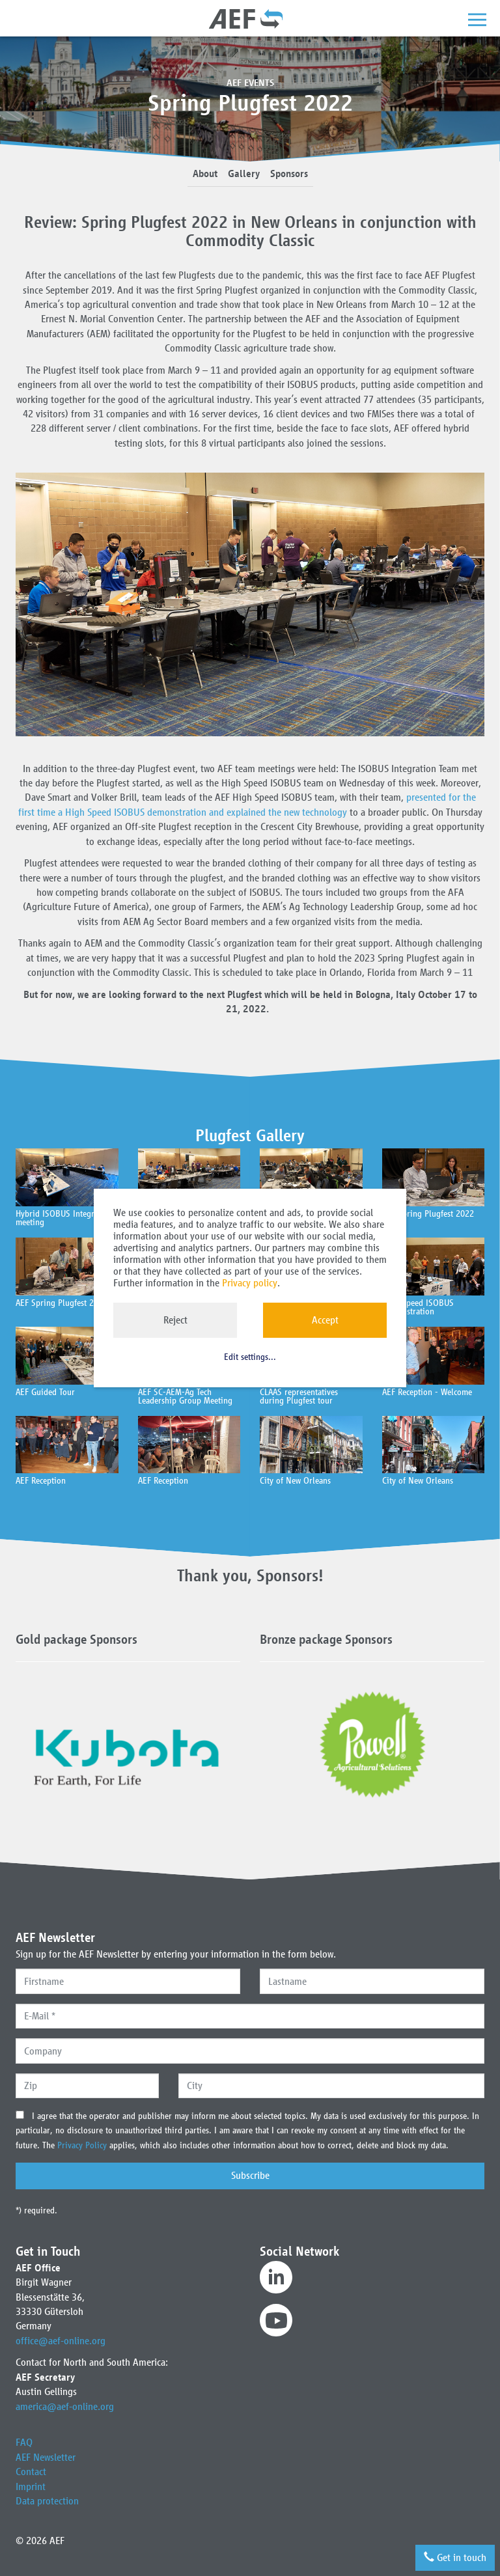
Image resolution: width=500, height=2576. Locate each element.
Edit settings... (250, 1357)
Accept (325, 1319)
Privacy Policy (83, 2145)
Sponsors (289, 173)
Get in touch (455, 2557)
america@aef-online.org (65, 2406)
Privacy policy (249, 1282)
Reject (175, 1319)
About (205, 173)
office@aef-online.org (60, 2340)
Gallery (244, 173)
